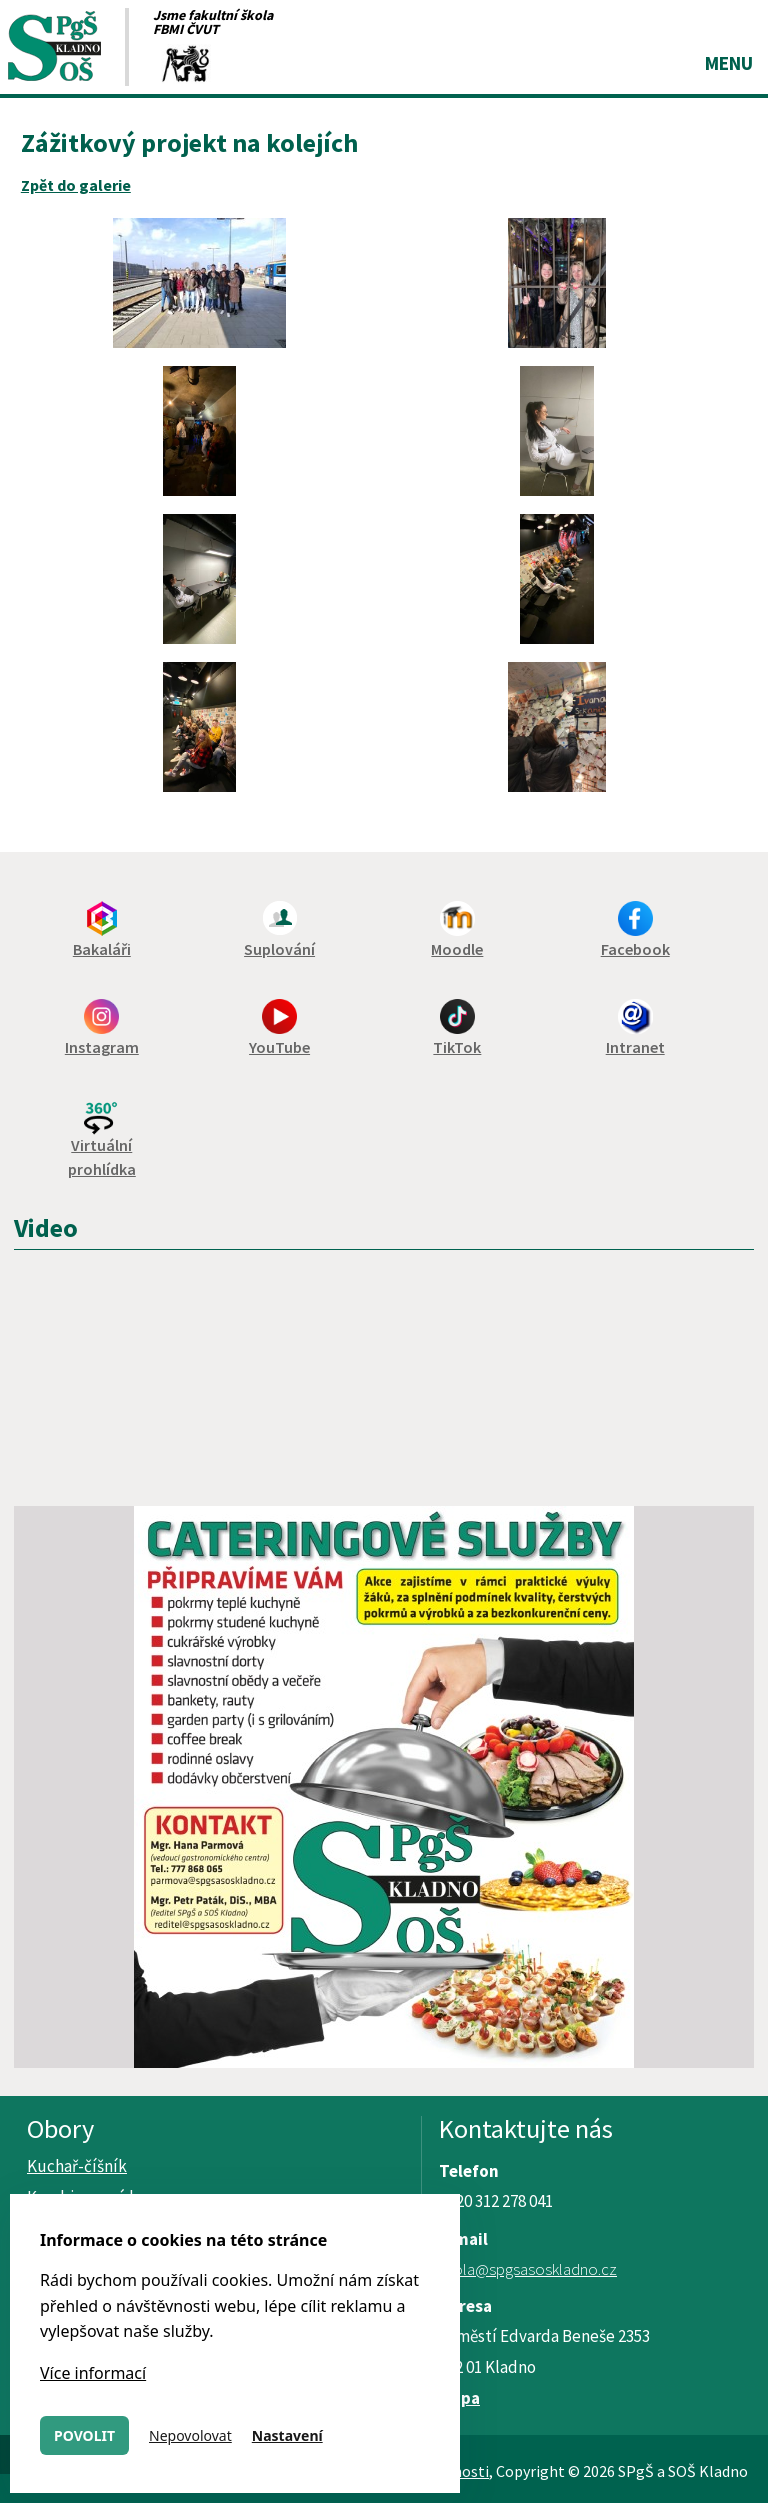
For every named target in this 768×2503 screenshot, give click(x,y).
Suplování (279, 949)
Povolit (84, 2435)
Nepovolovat (190, 2435)
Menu (729, 63)
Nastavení (287, 2435)
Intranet (635, 1047)
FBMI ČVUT (186, 29)
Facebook (635, 949)
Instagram (102, 1047)
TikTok (457, 1047)
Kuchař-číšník (77, 2166)
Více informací (93, 2373)
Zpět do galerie (76, 185)
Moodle (457, 949)
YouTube (279, 1047)
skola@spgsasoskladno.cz (528, 2269)
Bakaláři (102, 949)
